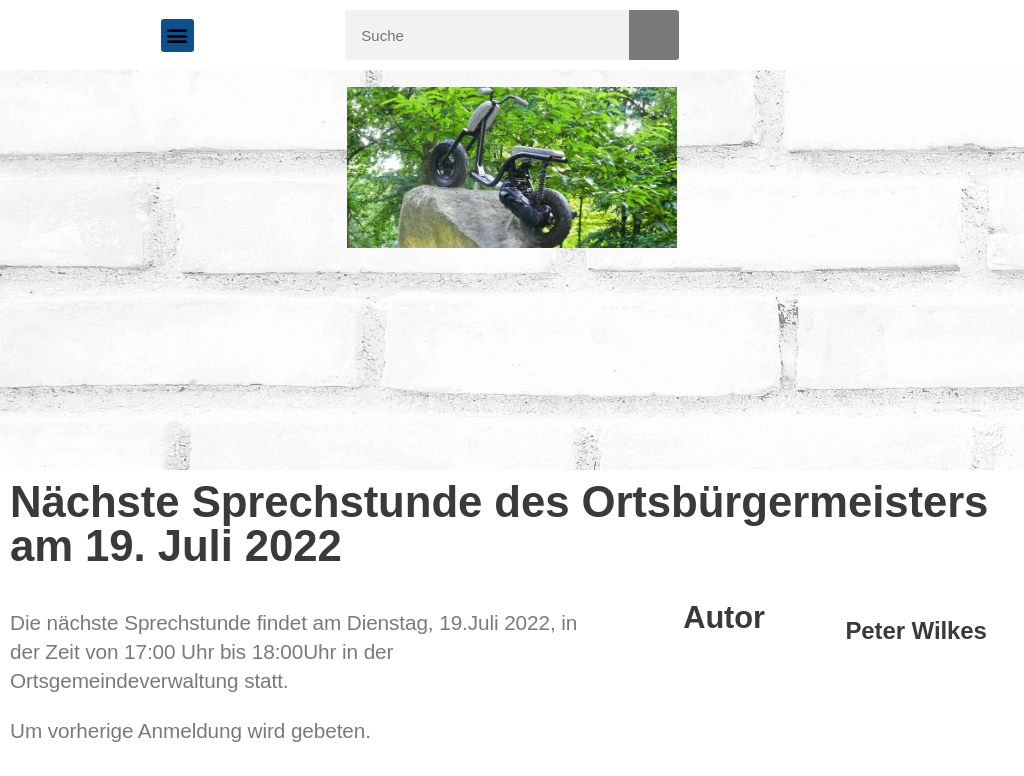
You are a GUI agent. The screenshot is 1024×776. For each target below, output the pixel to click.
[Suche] (654, 35)
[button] (177, 35)
